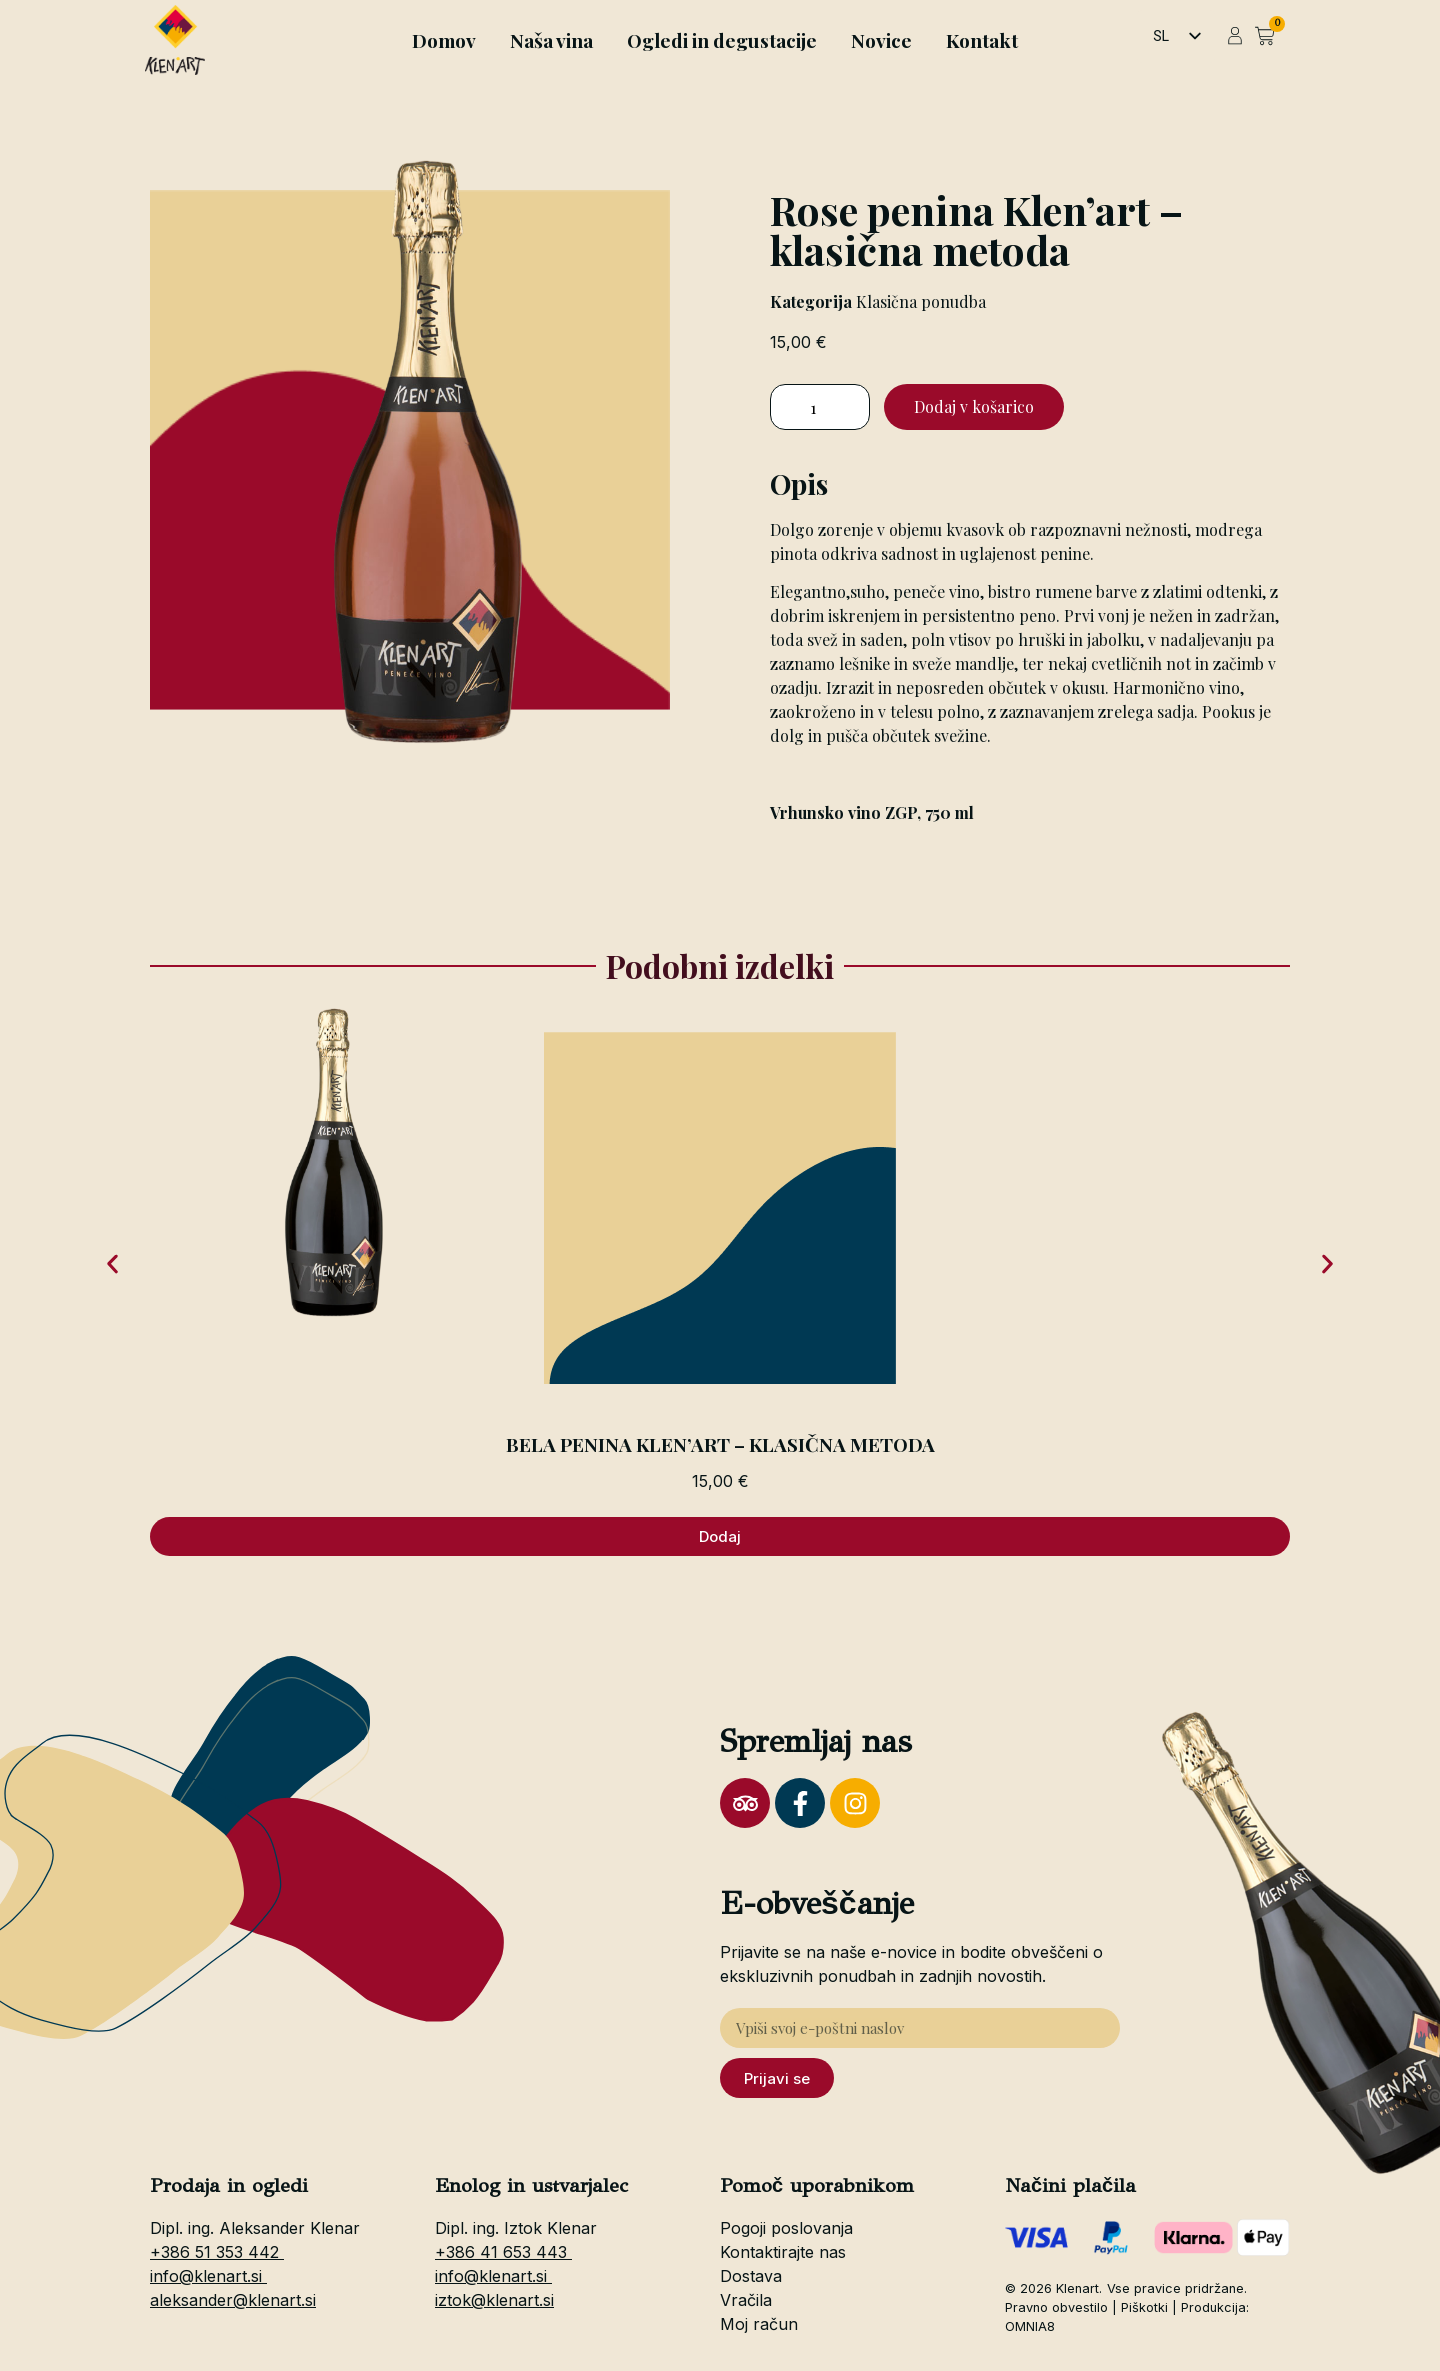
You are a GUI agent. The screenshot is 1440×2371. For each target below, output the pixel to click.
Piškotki (1144, 2307)
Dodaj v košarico (974, 406)
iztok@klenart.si (494, 2300)
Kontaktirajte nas (783, 2252)
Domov (444, 40)
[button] (112, 1263)
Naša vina (551, 40)
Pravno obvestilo (1056, 2307)
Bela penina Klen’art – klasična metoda (720, 1444)
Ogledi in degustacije (722, 40)
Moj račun (759, 2324)
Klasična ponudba (921, 301)
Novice (881, 40)
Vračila (746, 2300)
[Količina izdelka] (820, 407)
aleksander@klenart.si (233, 2300)
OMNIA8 (1030, 2326)
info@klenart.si (208, 2276)
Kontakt (982, 40)
